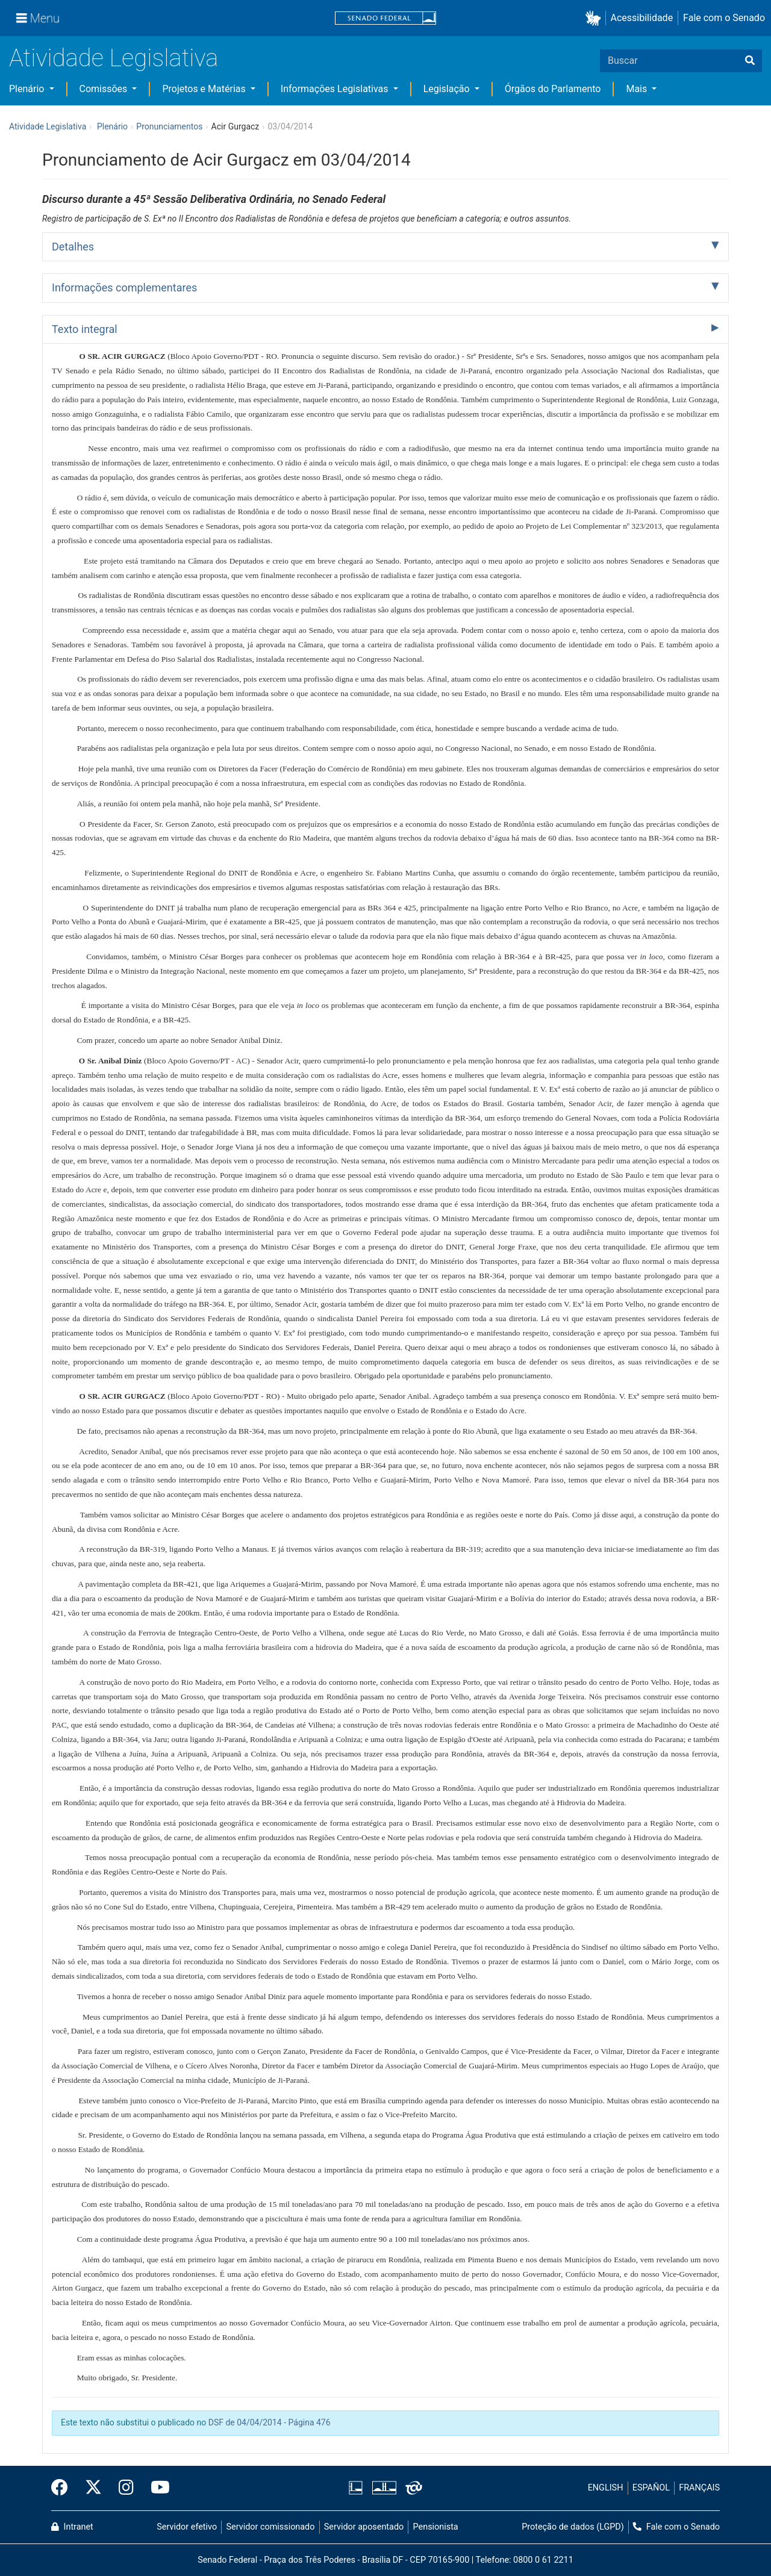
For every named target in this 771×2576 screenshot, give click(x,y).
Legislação (447, 89)
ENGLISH (605, 2488)
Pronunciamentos (169, 126)
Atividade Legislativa (113, 58)
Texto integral (84, 329)
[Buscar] (750, 61)
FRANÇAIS (699, 2488)
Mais (637, 89)
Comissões (105, 89)
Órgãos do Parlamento (553, 89)
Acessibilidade (642, 17)
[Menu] (38, 18)
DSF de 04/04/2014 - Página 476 (269, 2422)
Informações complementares (124, 287)
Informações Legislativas (336, 89)
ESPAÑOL (651, 2488)
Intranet (72, 2527)
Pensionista (435, 2527)
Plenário (27, 89)
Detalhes (73, 246)
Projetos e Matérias (205, 89)
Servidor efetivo (187, 2527)
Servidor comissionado (270, 2527)
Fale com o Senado (724, 17)
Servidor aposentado (364, 2527)
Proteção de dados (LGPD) (573, 2527)
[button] (595, 18)
